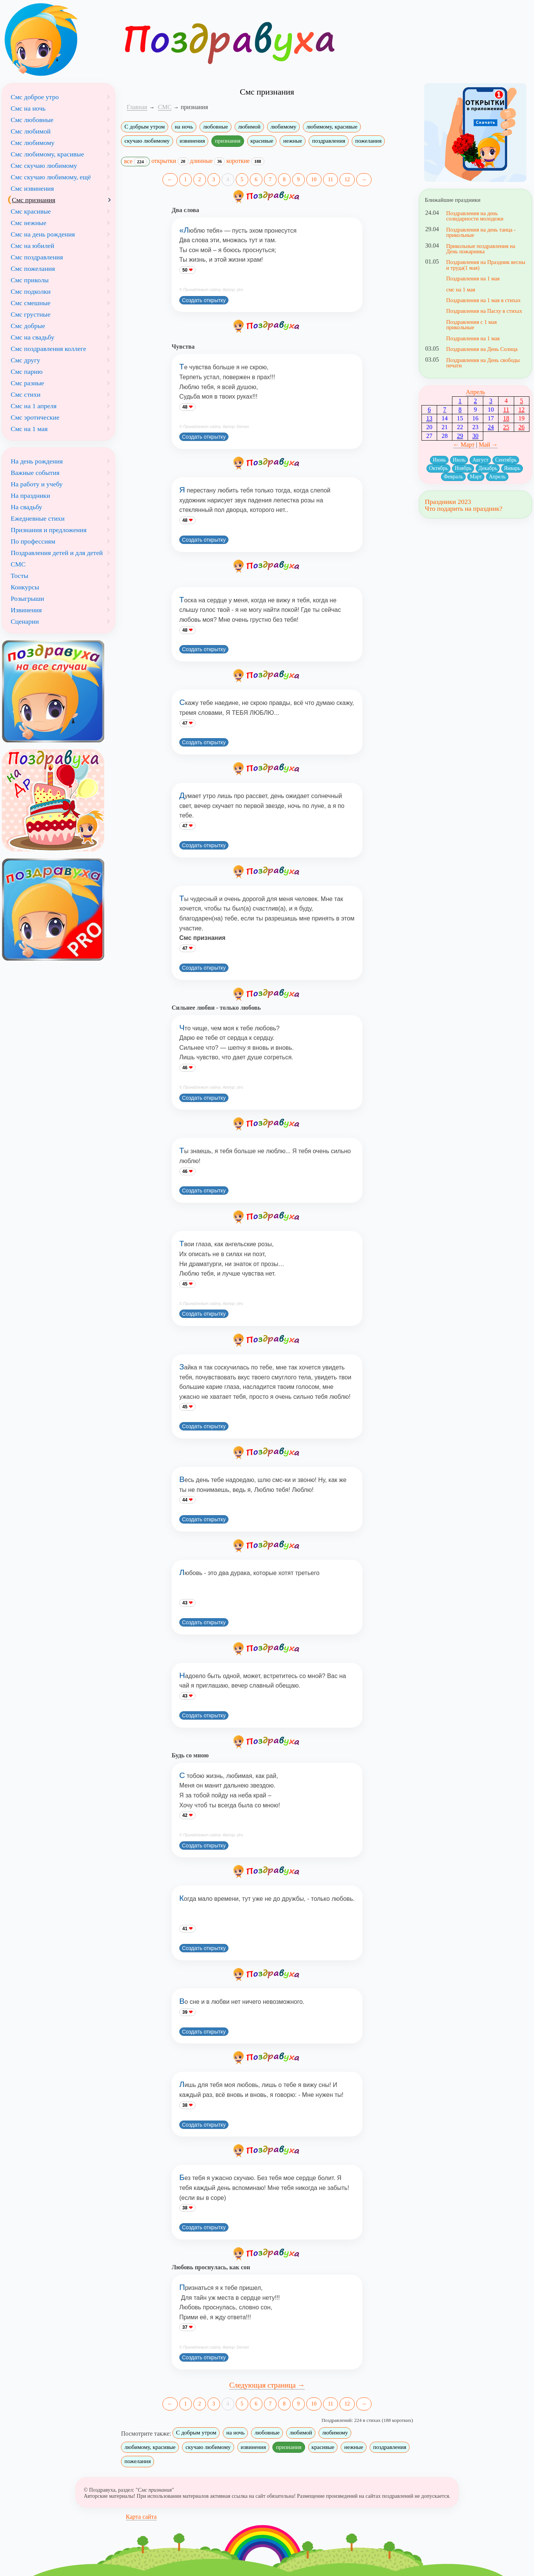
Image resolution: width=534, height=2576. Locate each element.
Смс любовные (32, 120)
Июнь (439, 460)
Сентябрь (505, 460)
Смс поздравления (37, 257)
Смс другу (25, 360)
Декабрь (487, 468)
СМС (18, 564)
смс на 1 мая (460, 289)
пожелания (368, 141)
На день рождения (37, 461)
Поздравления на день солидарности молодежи (474, 216)
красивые (262, 141)
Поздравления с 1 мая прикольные (471, 324)
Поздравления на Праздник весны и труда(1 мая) (485, 264)
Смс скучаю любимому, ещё (51, 177)
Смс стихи (25, 394)
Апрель (475, 392)
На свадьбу (26, 507)
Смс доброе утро (35, 97)
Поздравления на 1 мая (473, 278)
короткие (245, 161)
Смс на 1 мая (29, 429)
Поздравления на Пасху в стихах (484, 311)
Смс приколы (30, 280)
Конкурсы (25, 587)
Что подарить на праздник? (463, 508)
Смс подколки (31, 291)
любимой (249, 127)
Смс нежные (29, 223)
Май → (488, 444)
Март (476, 476)
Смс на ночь (28, 108)
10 (314, 179)
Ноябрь (463, 468)
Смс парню (27, 371)
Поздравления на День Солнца (482, 349)
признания (227, 141)
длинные (207, 161)
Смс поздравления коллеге (48, 348)
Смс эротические (35, 417)
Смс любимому (33, 142)
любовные (215, 127)
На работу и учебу (37, 484)
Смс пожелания (33, 268)
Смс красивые (31, 211)
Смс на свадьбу (32, 337)
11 (330, 179)
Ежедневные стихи (37, 518)
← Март (463, 444)
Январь (512, 468)
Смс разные (27, 383)
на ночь (184, 127)
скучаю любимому (146, 141)
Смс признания (33, 200)
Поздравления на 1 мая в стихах (483, 300)
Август (480, 460)
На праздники (30, 495)
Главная (137, 107)
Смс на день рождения (43, 234)
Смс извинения (32, 188)
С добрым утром (144, 127)
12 (347, 179)
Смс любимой (31, 131)
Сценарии (25, 621)
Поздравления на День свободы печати (483, 362)
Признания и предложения (49, 530)
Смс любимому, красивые (47, 154)
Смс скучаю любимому (44, 165)
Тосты (19, 575)
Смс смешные (30, 303)
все (135, 162)
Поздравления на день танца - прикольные (481, 232)
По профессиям (33, 541)
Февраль (453, 476)
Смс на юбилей (32, 245)
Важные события (35, 472)
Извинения (26, 610)
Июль (459, 460)
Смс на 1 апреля (33, 406)
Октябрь (438, 468)
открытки (169, 161)
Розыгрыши (27, 598)
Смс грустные (30, 314)
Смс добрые (28, 326)
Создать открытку (204, 300)
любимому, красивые (331, 127)
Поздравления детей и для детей (57, 553)
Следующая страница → (267, 2385)
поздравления (328, 141)
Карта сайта (141, 2516)
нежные (292, 141)
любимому (283, 127)
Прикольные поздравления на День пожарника (480, 248)
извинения (192, 141)
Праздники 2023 (448, 501)
